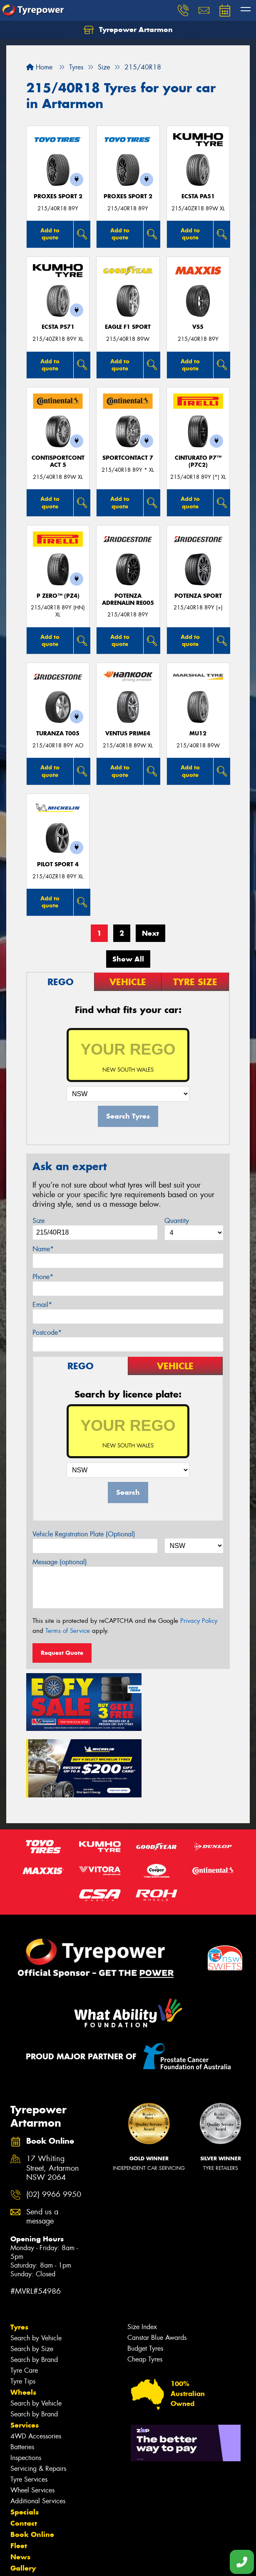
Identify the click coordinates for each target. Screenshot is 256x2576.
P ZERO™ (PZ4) (58, 595)
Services (24, 2350)
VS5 (198, 326)
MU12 (197, 733)
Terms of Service (67, 1631)
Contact (23, 2448)
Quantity (176, 1220)
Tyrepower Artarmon (128, 30)
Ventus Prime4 (127, 733)
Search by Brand (34, 2284)
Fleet (18, 2470)
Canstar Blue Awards (156, 2262)
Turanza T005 (58, 733)
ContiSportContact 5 (58, 461)
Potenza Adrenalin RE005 (128, 599)
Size (38, 1220)
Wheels (23, 2317)
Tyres (19, 2252)
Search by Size (31, 2274)
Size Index (142, 2252)
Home (39, 67)
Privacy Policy (198, 1621)
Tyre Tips (22, 2306)
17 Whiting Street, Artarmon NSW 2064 (52, 2093)
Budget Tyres (145, 2273)
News (20, 2482)
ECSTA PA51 (198, 196)
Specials (24, 2437)
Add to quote (50, 234)
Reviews (25, 2515)
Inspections (25, 2383)
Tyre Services (28, 2404)
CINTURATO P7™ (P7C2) (198, 461)
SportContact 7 (127, 457)
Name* (43, 1249)
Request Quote (62, 1653)
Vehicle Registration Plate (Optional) (83, 1534)
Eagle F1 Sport (128, 326)
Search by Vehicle (36, 2263)
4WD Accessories (35, 2361)
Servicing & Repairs (38, 2393)
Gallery (23, 2493)
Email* (42, 1304)
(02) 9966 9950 (53, 2120)
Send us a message (42, 2142)
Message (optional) (59, 1562)
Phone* (42, 1276)
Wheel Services (32, 2415)
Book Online (32, 2459)
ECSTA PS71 (58, 326)
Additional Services (37, 2426)
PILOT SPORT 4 (58, 864)
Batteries (22, 2372)
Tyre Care (24, 2295)
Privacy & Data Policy (59, 2555)
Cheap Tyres (144, 2284)
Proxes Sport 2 (58, 196)
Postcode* (47, 1332)
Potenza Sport (198, 595)
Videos (22, 2504)
